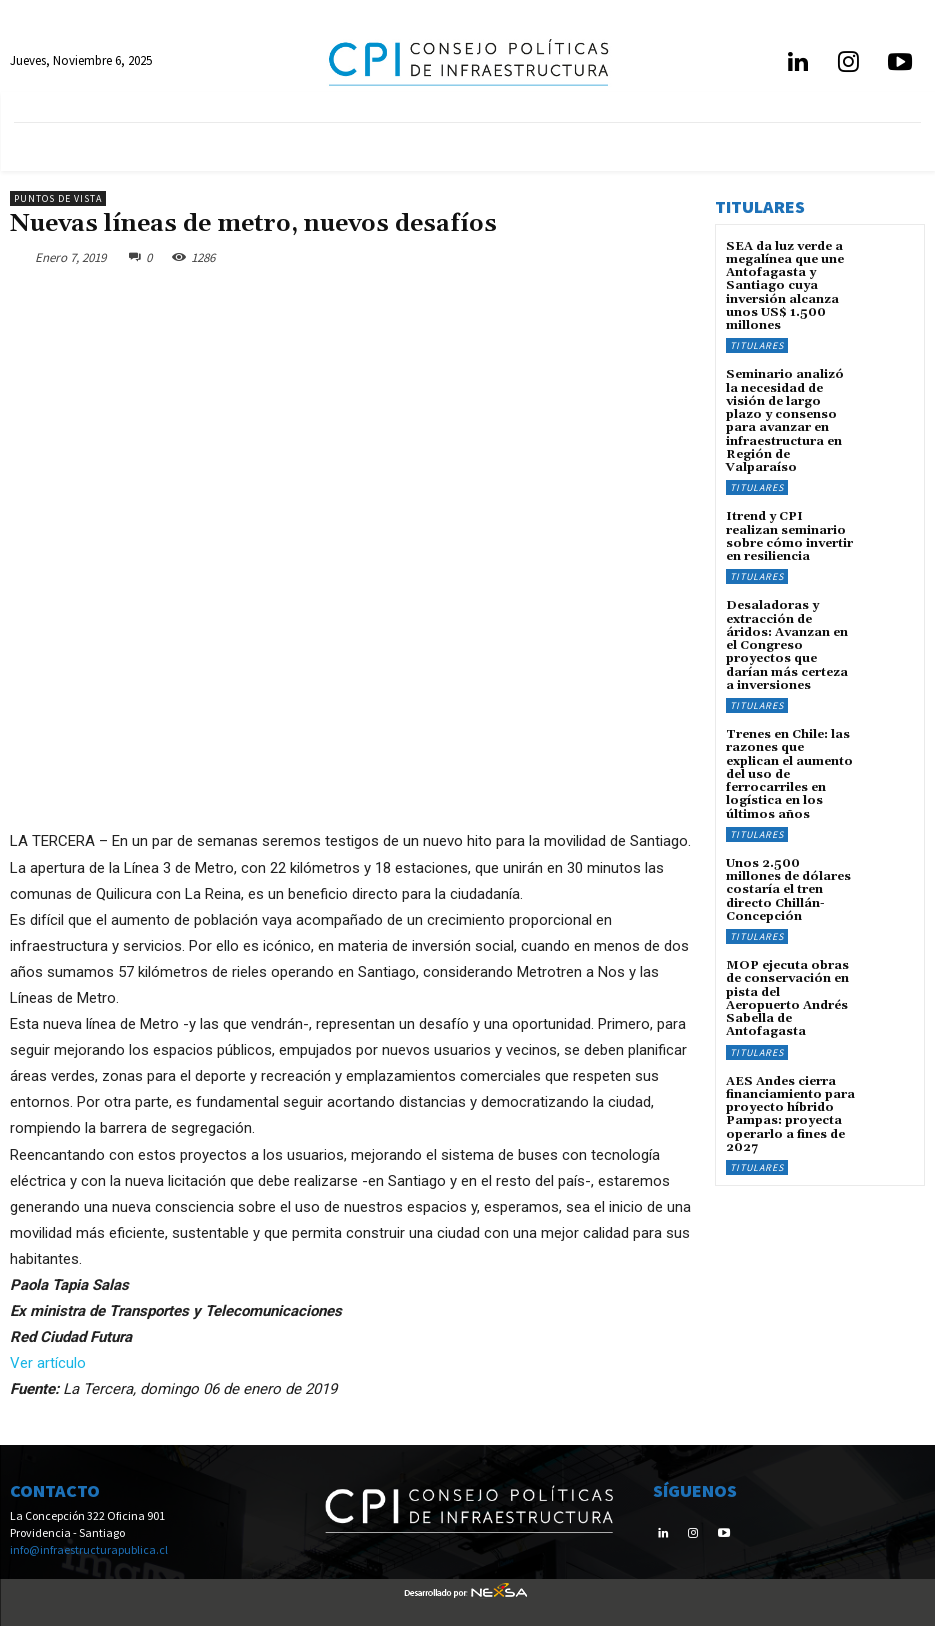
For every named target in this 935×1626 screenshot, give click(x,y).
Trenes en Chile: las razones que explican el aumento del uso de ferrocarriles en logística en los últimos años (789, 772)
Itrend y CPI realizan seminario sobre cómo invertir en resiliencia (789, 535)
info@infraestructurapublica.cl (89, 1549)
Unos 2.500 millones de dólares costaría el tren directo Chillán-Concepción (788, 888)
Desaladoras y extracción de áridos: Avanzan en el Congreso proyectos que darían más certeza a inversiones (787, 644)
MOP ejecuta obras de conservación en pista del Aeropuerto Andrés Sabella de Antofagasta (787, 996)
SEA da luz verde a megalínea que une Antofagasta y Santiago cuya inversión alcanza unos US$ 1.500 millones (785, 286)
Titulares (757, 345)
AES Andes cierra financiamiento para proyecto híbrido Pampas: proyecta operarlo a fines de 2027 (790, 1111)
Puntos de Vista (58, 198)
